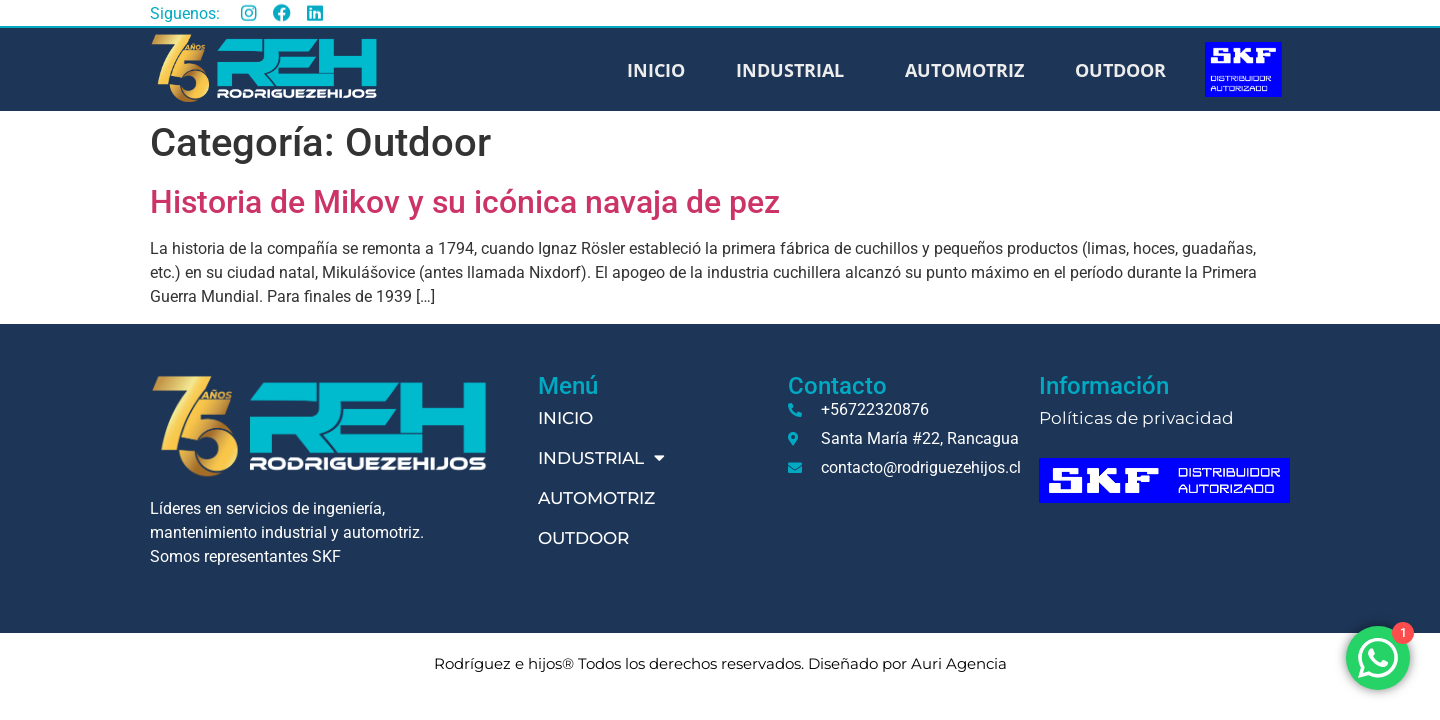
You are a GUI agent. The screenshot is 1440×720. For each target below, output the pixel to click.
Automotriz (964, 70)
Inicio (656, 70)
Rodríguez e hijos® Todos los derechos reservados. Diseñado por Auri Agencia (720, 663)
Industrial (795, 70)
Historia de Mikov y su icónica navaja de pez (465, 202)
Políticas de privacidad (1136, 418)
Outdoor (1120, 70)
